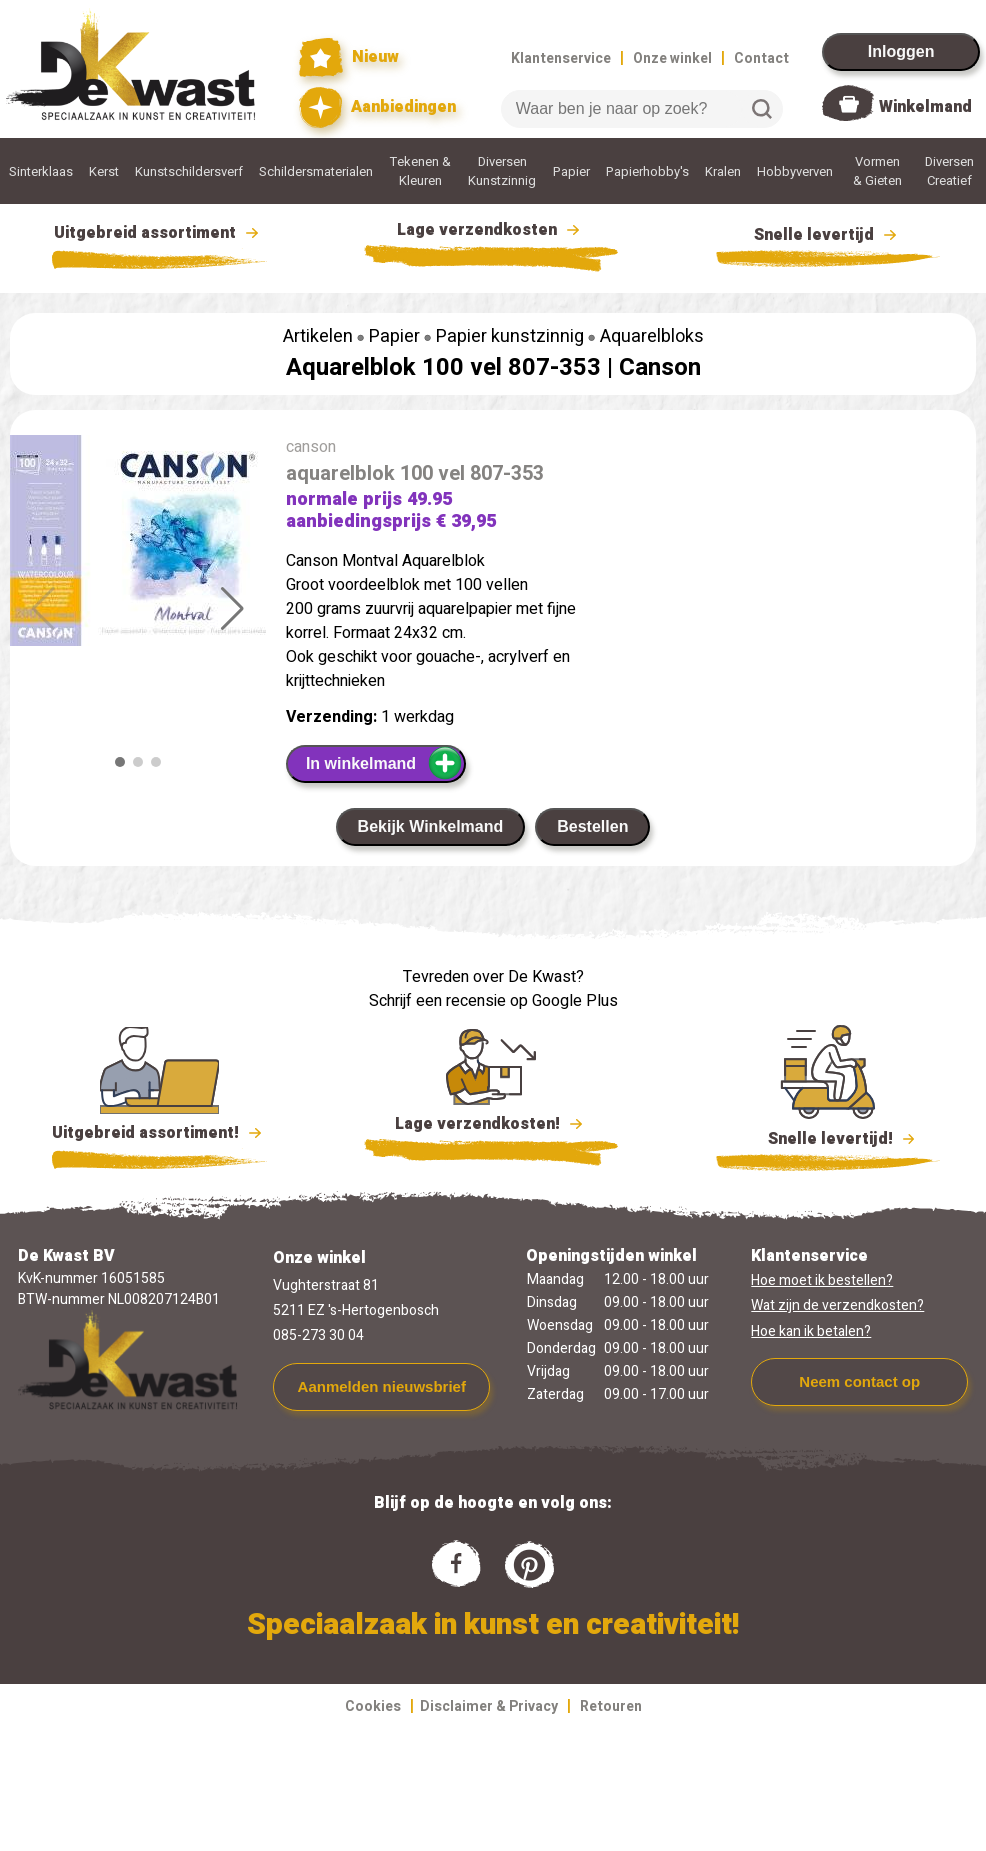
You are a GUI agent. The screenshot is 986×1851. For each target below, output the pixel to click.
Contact (761, 58)
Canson (660, 367)
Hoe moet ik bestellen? (822, 1280)
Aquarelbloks (652, 336)
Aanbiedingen (377, 107)
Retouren (611, 1706)
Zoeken (762, 109)
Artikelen (318, 336)
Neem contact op (859, 1381)
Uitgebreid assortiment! (159, 1133)
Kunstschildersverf (189, 171)
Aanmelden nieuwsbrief (382, 1386)
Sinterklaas (41, 171)
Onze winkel (672, 58)
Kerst (104, 171)
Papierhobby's (647, 171)
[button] (232, 609)
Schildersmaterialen (316, 171)
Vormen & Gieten (877, 171)
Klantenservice (561, 58)
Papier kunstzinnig (510, 336)
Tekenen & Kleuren (420, 171)
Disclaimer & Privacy (489, 1706)
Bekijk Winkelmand (431, 826)
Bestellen (592, 826)
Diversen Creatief (949, 171)
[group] (138, 544)
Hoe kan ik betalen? (811, 1331)
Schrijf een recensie (437, 1001)
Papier (571, 171)
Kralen (723, 171)
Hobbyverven (795, 171)
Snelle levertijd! (828, 1137)
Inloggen (901, 51)
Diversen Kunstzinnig (502, 171)
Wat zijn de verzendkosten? (837, 1305)
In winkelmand (384, 763)
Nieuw (349, 57)
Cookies (373, 1706)
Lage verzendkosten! (491, 1127)
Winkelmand (925, 107)
